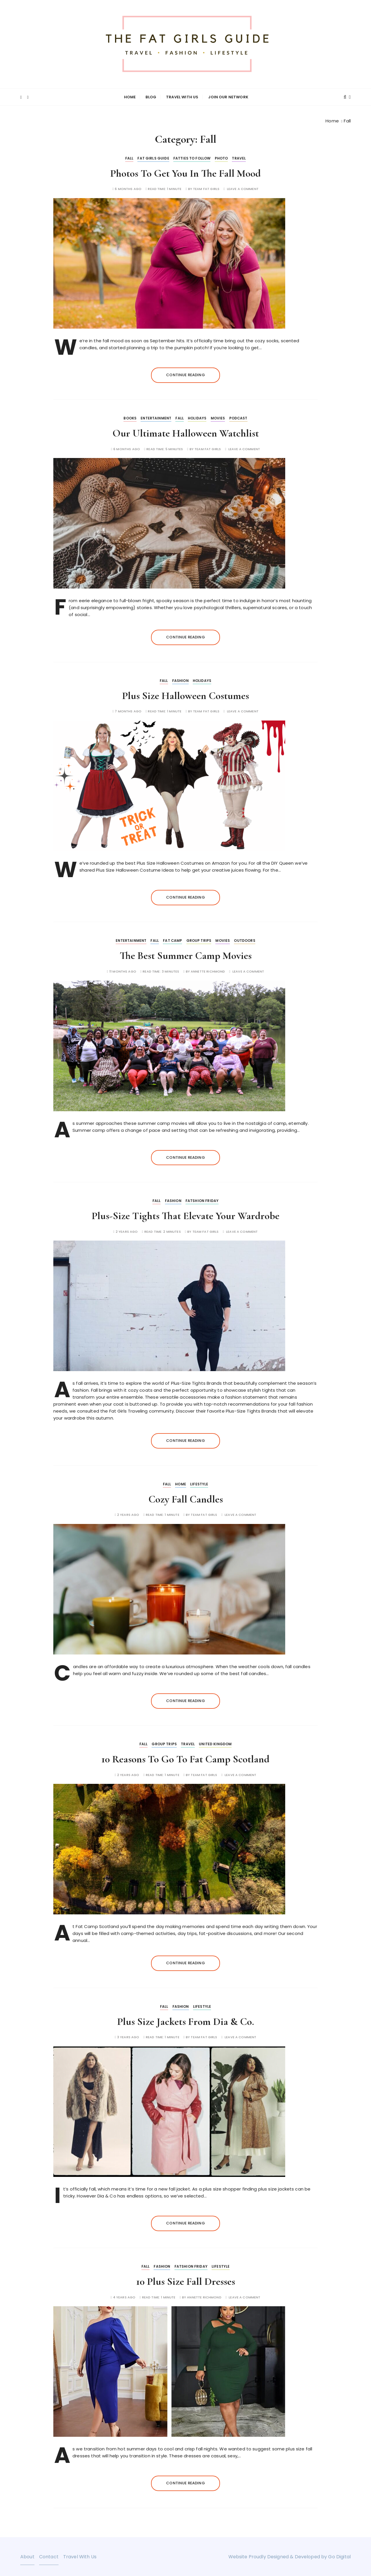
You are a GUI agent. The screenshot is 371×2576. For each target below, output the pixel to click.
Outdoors (244, 939)
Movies (218, 417)
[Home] (332, 120)
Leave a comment (243, 188)
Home (130, 96)
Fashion (180, 680)
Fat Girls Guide (153, 157)
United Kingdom (215, 1743)
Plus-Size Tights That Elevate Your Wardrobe (185, 1215)
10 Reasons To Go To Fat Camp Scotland (185, 1758)
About (27, 2556)
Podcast (238, 417)
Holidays (197, 417)
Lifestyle (199, 1483)
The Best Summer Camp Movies (186, 955)
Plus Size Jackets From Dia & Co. (185, 2020)
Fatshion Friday (202, 1200)
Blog (151, 96)
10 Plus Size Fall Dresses (185, 2281)
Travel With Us (182, 96)
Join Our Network (228, 96)
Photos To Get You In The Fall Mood (185, 172)
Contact (49, 2556)
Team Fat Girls (206, 188)
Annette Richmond (208, 971)
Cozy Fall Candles (185, 1498)
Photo (221, 157)
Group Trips (199, 939)
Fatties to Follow (192, 157)
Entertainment (156, 417)
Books (130, 417)
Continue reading (185, 374)
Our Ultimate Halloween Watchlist (185, 432)
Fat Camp (172, 939)
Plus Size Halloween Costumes (185, 695)
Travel (239, 157)
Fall (129, 157)
